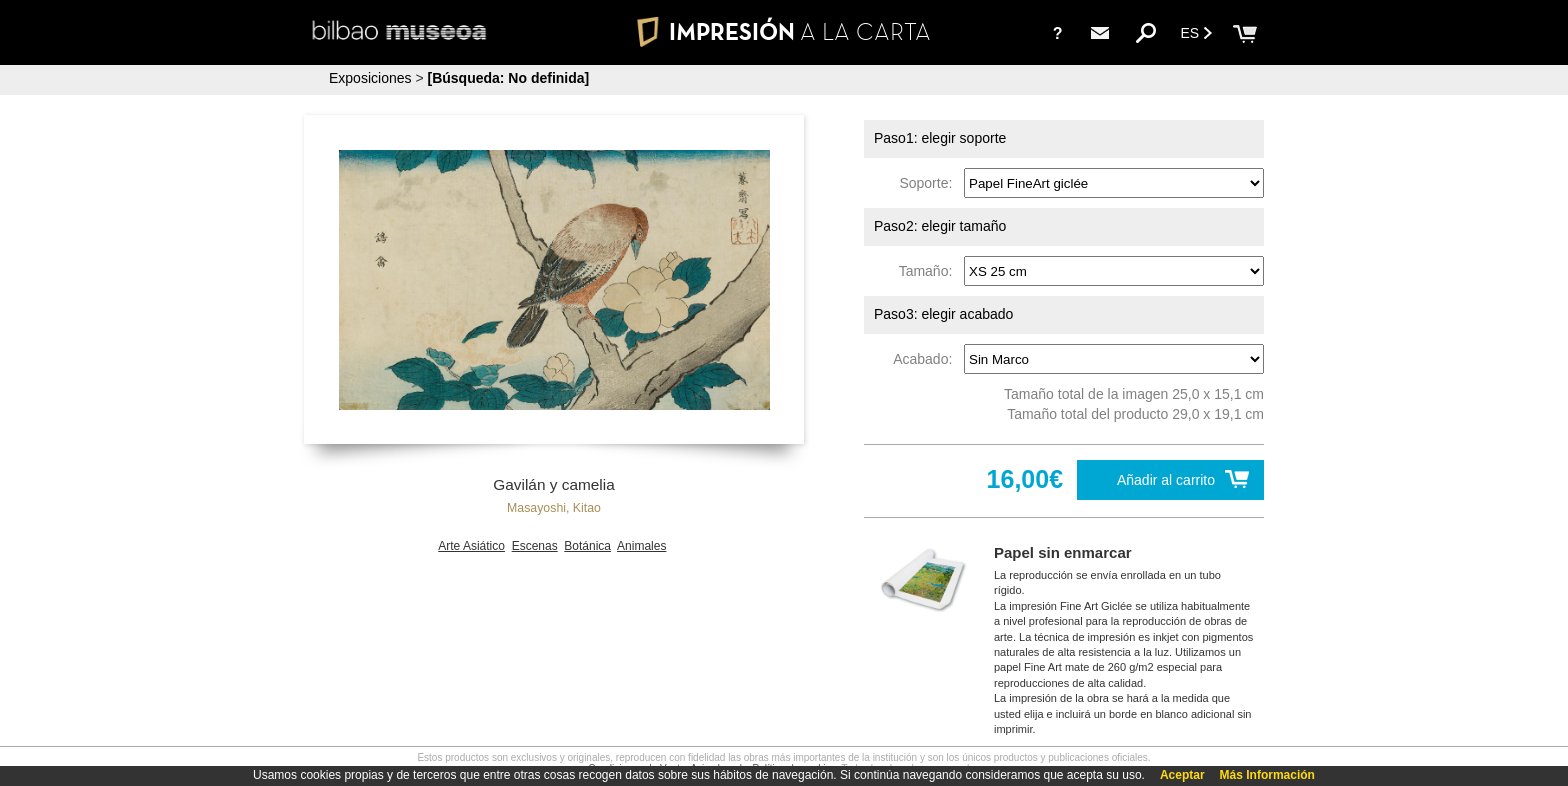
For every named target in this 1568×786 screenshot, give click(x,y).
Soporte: (929, 183)
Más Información (1267, 775)
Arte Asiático (471, 546)
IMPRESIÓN (783, 31)
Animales (641, 546)
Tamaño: (929, 271)
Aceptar (1182, 775)
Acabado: (926, 359)
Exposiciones (370, 78)
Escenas (535, 546)
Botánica (587, 546)
